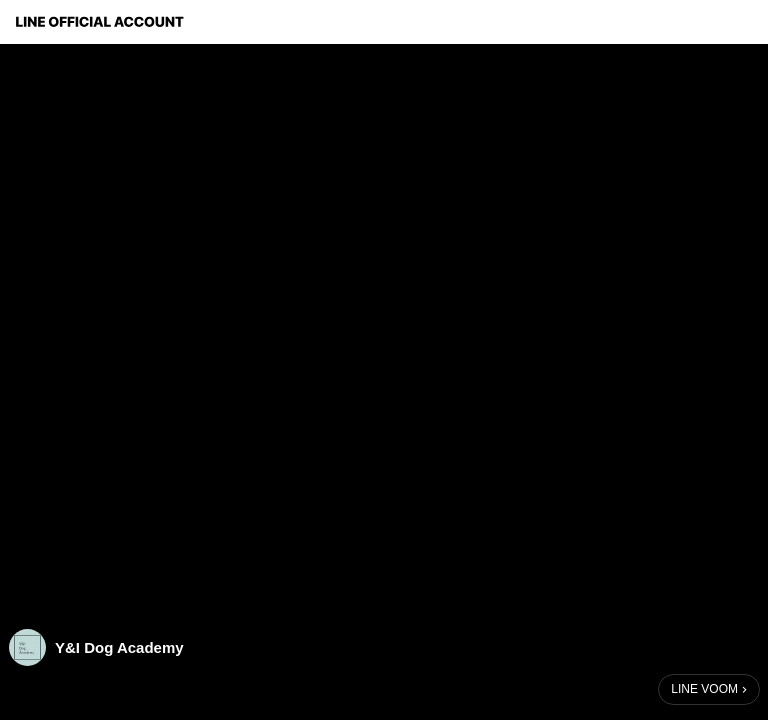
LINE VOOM (704, 689)
